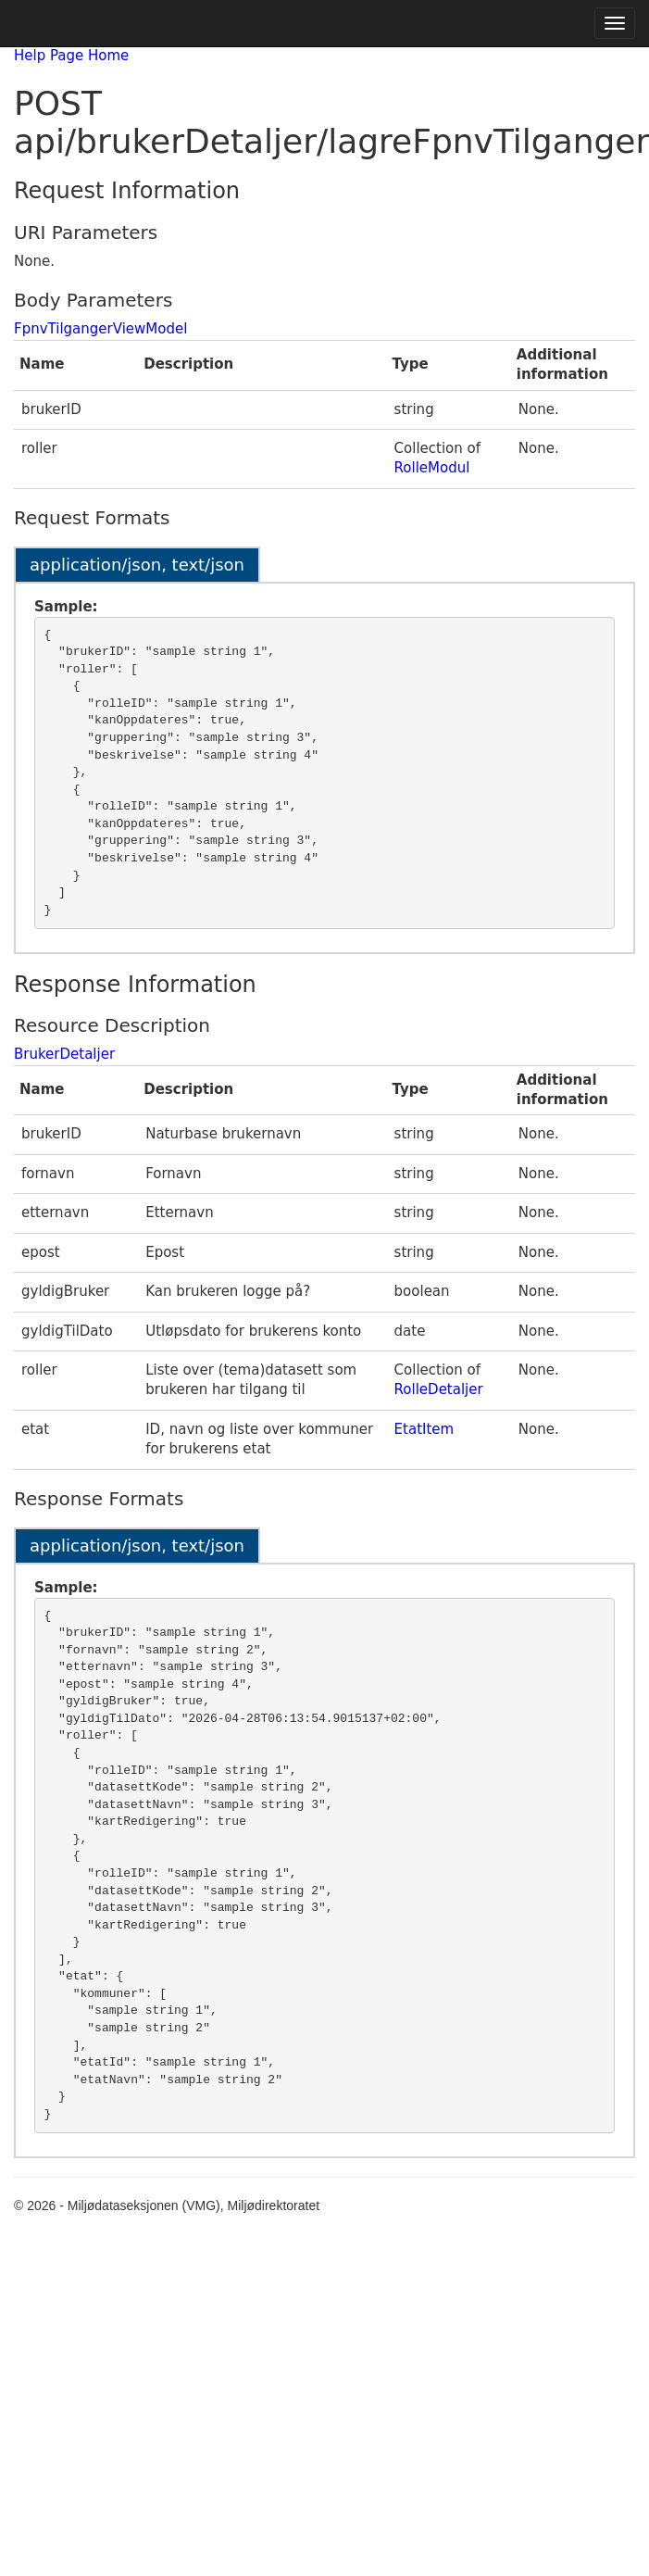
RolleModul (432, 467)
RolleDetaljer (438, 1389)
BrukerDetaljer (64, 1054)
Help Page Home (71, 55)
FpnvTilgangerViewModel (100, 328)
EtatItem (424, 1429)
